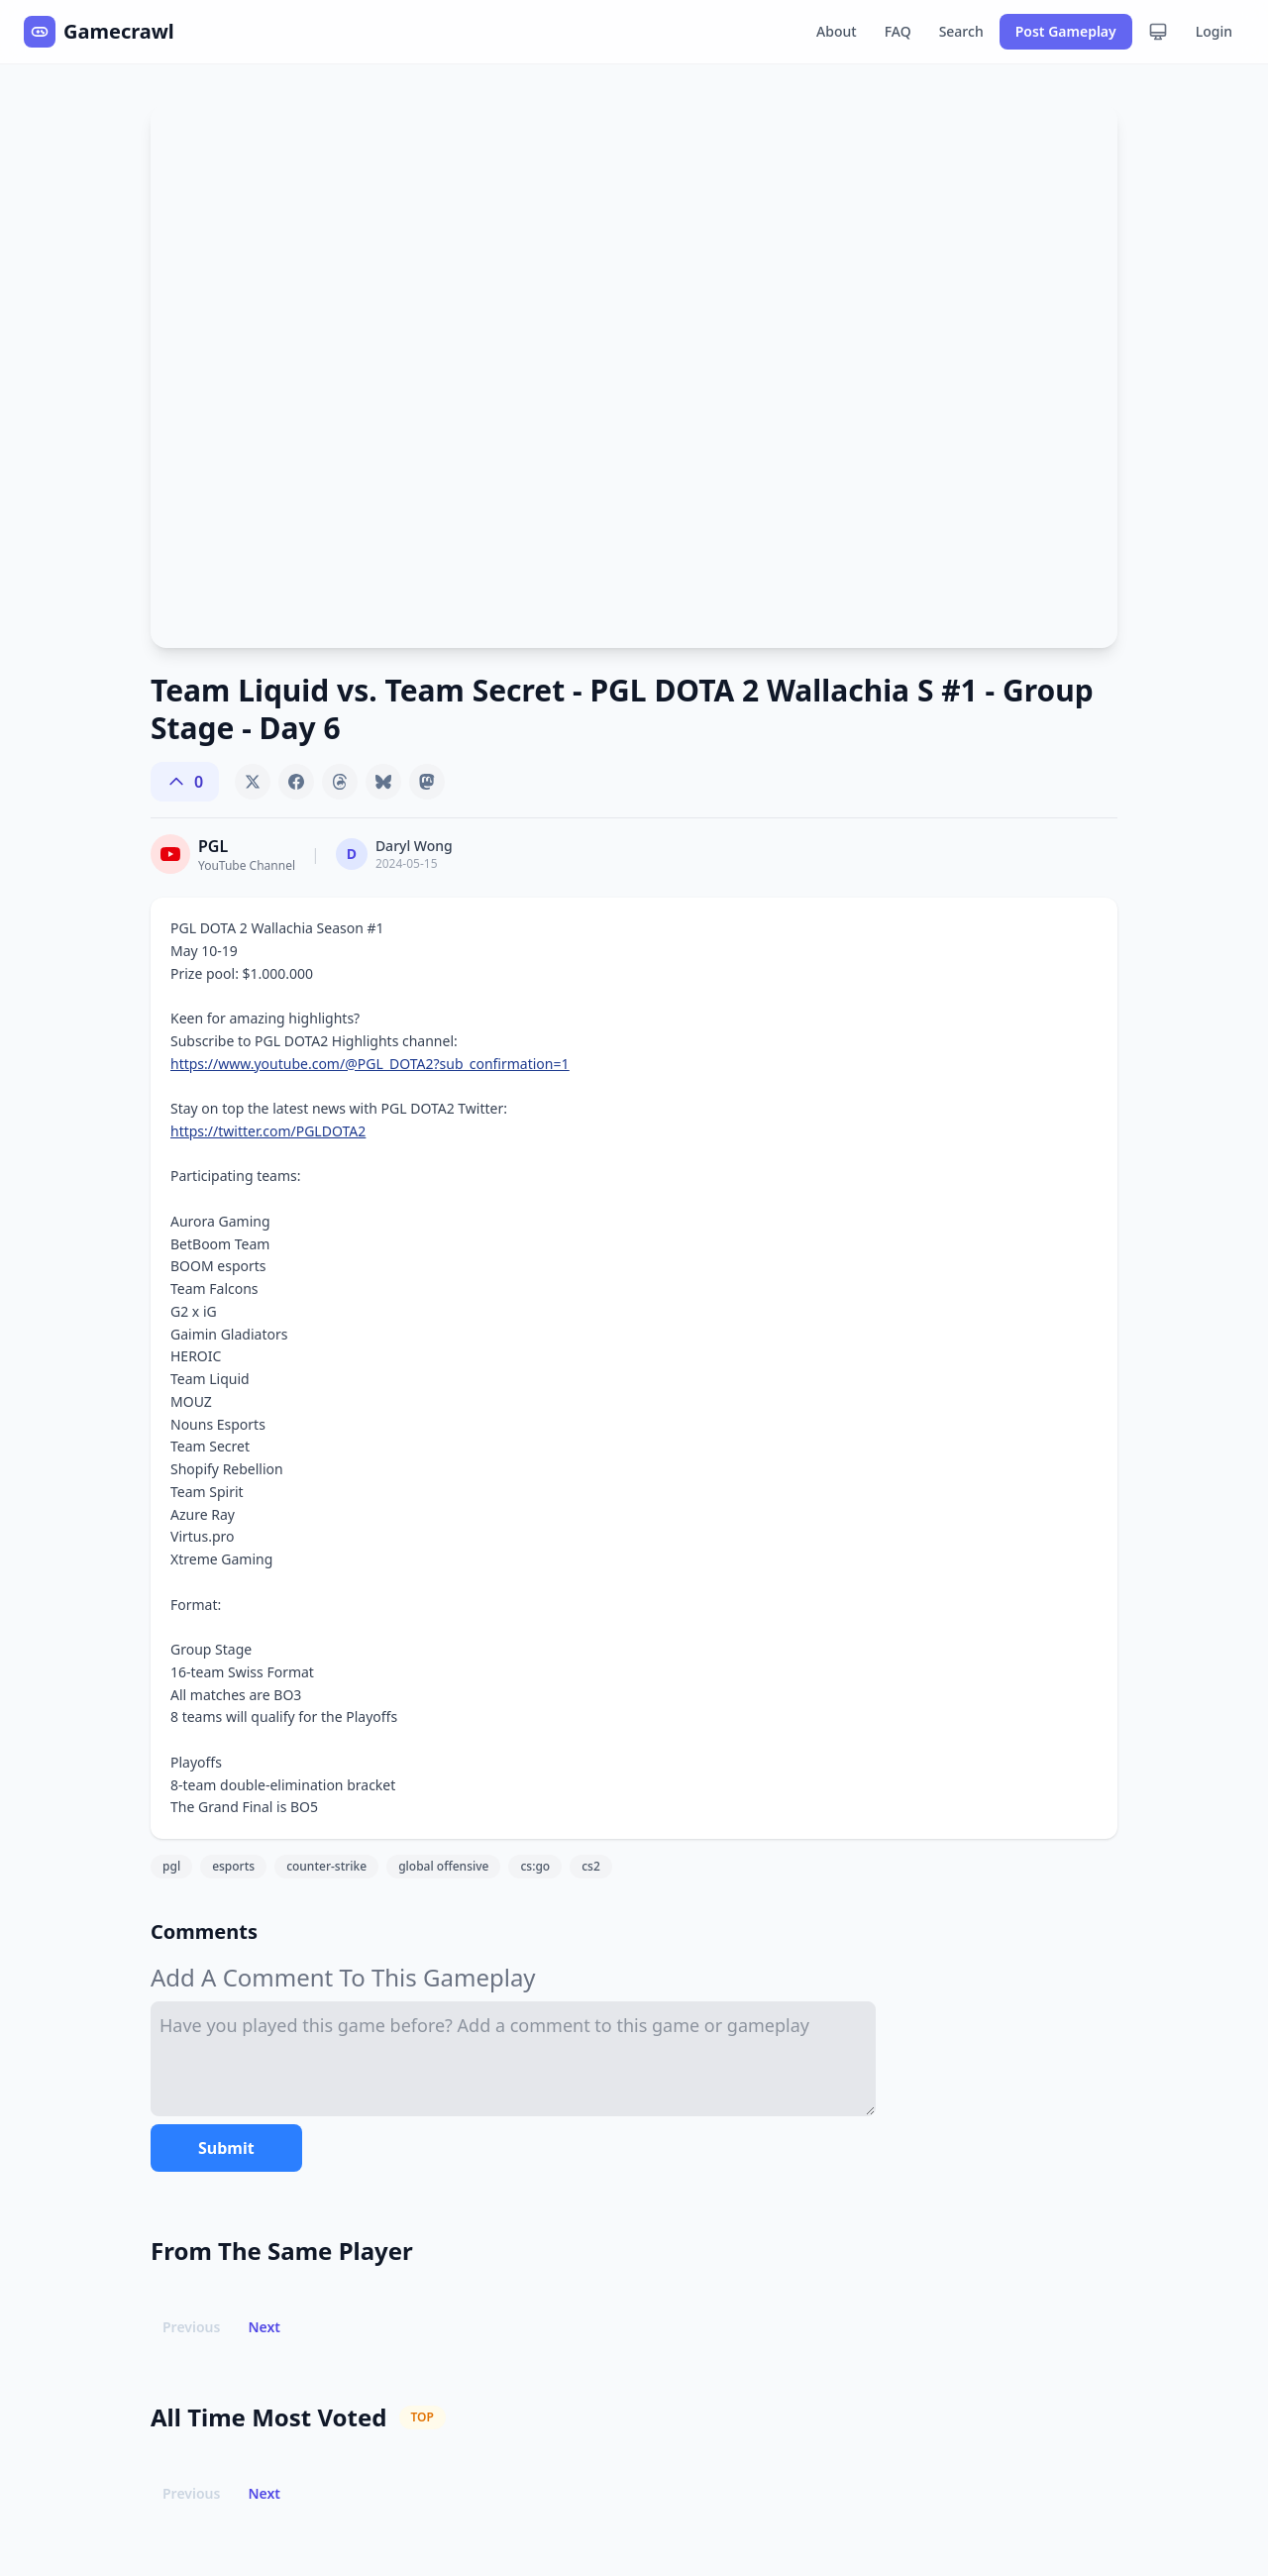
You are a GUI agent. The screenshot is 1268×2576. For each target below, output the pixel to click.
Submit (226, 2148)
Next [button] (264, 2326)
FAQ (898, 31)
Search (961, 31)
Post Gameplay (1065, 31)
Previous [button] (191, 2326)
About (836, 31)
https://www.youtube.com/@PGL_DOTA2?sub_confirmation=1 (370, 1063)
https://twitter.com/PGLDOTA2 (268, 1131)
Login (1214, 31)
